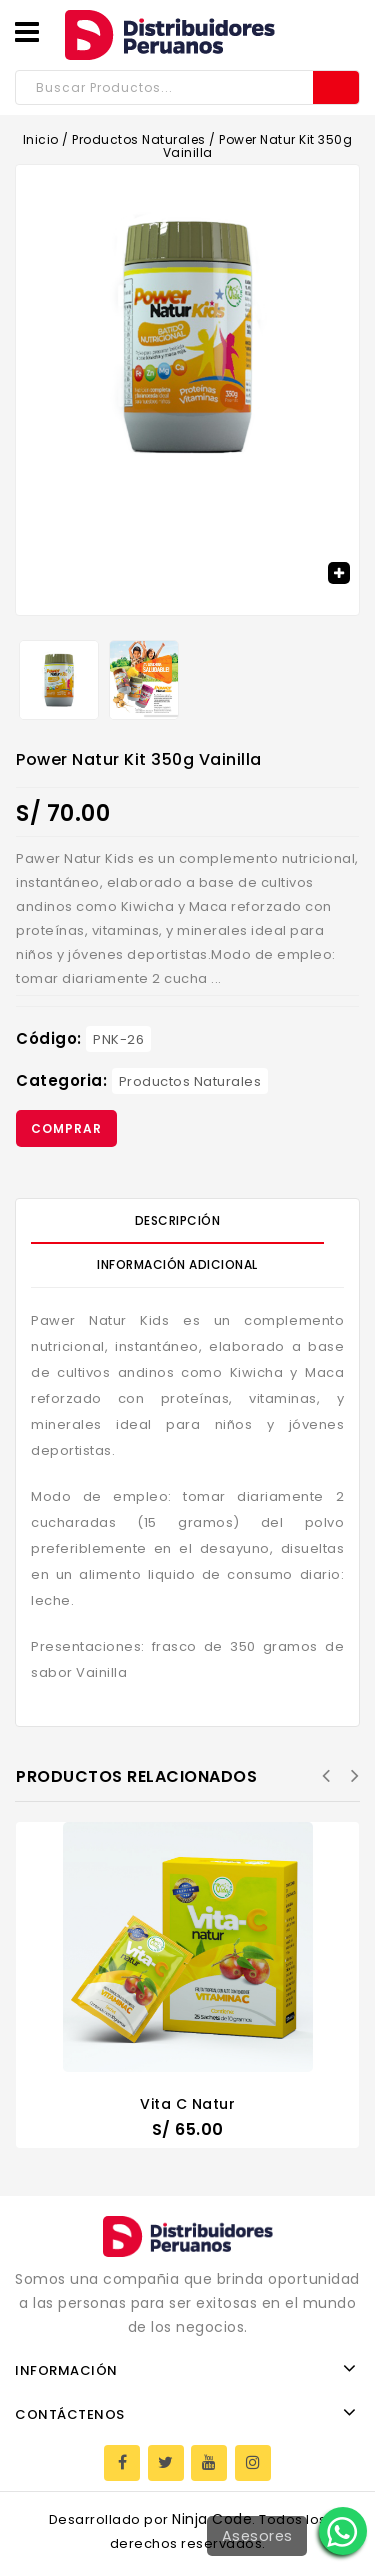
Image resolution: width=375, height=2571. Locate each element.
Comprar (66, 1128)
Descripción (178, 1220)
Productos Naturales (139, 139)
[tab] (187, 1221)
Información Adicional (177, 1264)
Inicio (41, 139)
